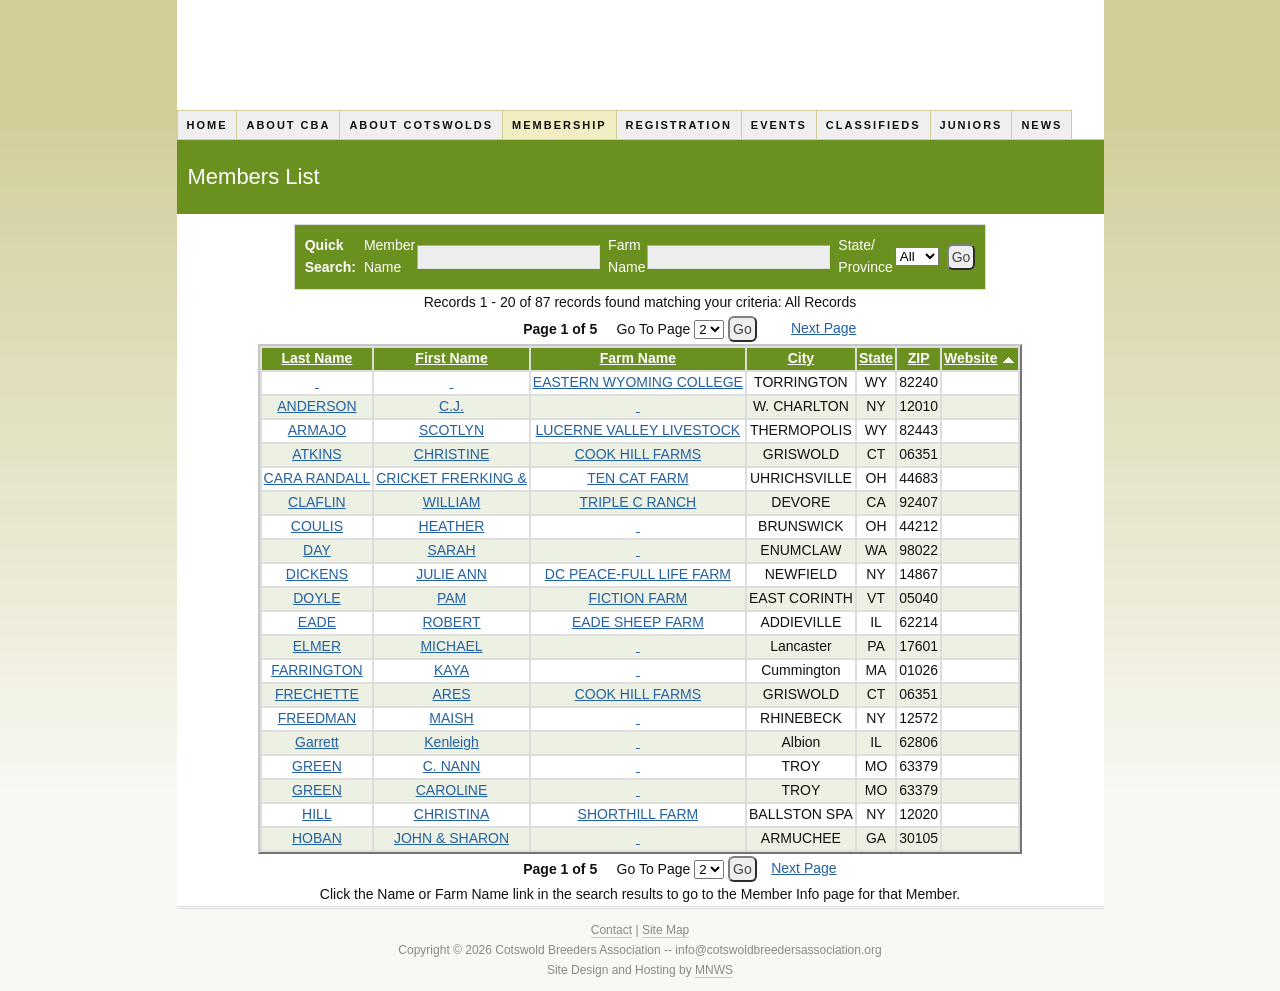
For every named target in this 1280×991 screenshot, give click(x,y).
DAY (317, 550)
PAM (451, 598)
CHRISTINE (451, 454)
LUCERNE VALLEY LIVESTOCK (638, 430)
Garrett (317, 742)
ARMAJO (317, 430)
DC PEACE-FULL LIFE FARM (638, 574)
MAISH (451, 718)
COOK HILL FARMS (638, 454)
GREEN (317, 766)
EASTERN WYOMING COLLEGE (638, 382)
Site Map (665, 930)
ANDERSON (316, 406)
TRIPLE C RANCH (638, 502)
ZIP (919, 358)
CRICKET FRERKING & (451, 478)
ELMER (317, 646)
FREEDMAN (317, 718)
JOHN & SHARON (451, 838)
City (801, 358)
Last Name (317, 358)
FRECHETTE (317, 694)
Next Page (823, 328)
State (876, 358)
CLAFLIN (317, 502)
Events (779, 125)
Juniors (971, 125)
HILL (317, 814)
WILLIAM (452, 502)
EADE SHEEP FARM (638, 622)
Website (970, 358)
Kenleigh (451, 742)
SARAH (451, 550)
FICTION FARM (637, 598)
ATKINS (317, 454)
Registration (679, 125)
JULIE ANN (451, 574)
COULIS (317, 526)
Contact (611, 930)
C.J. (451, 406)
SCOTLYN (451, 430)
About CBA (288, 125)
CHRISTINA (451, 814)
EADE (317, 622)
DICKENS (317, 574)
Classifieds (873, 125)
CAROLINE (452, 790)
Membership (559, 125)
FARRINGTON (317, 670)
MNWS (714, 970)
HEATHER (452, 526)
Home (206, 125)
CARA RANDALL (317, 478)
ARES (451, 694)
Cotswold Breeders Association (640, 55)
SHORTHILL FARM (638, 814)
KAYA (451, 670)
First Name (451, 358)
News (1041, 125)
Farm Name (638, 358)
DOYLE (316, 598)
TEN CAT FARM (637, 478)
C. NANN (452, 766)
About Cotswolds (421, 125)
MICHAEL (451, 646)
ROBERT (451, 622)
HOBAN (317, 838)
